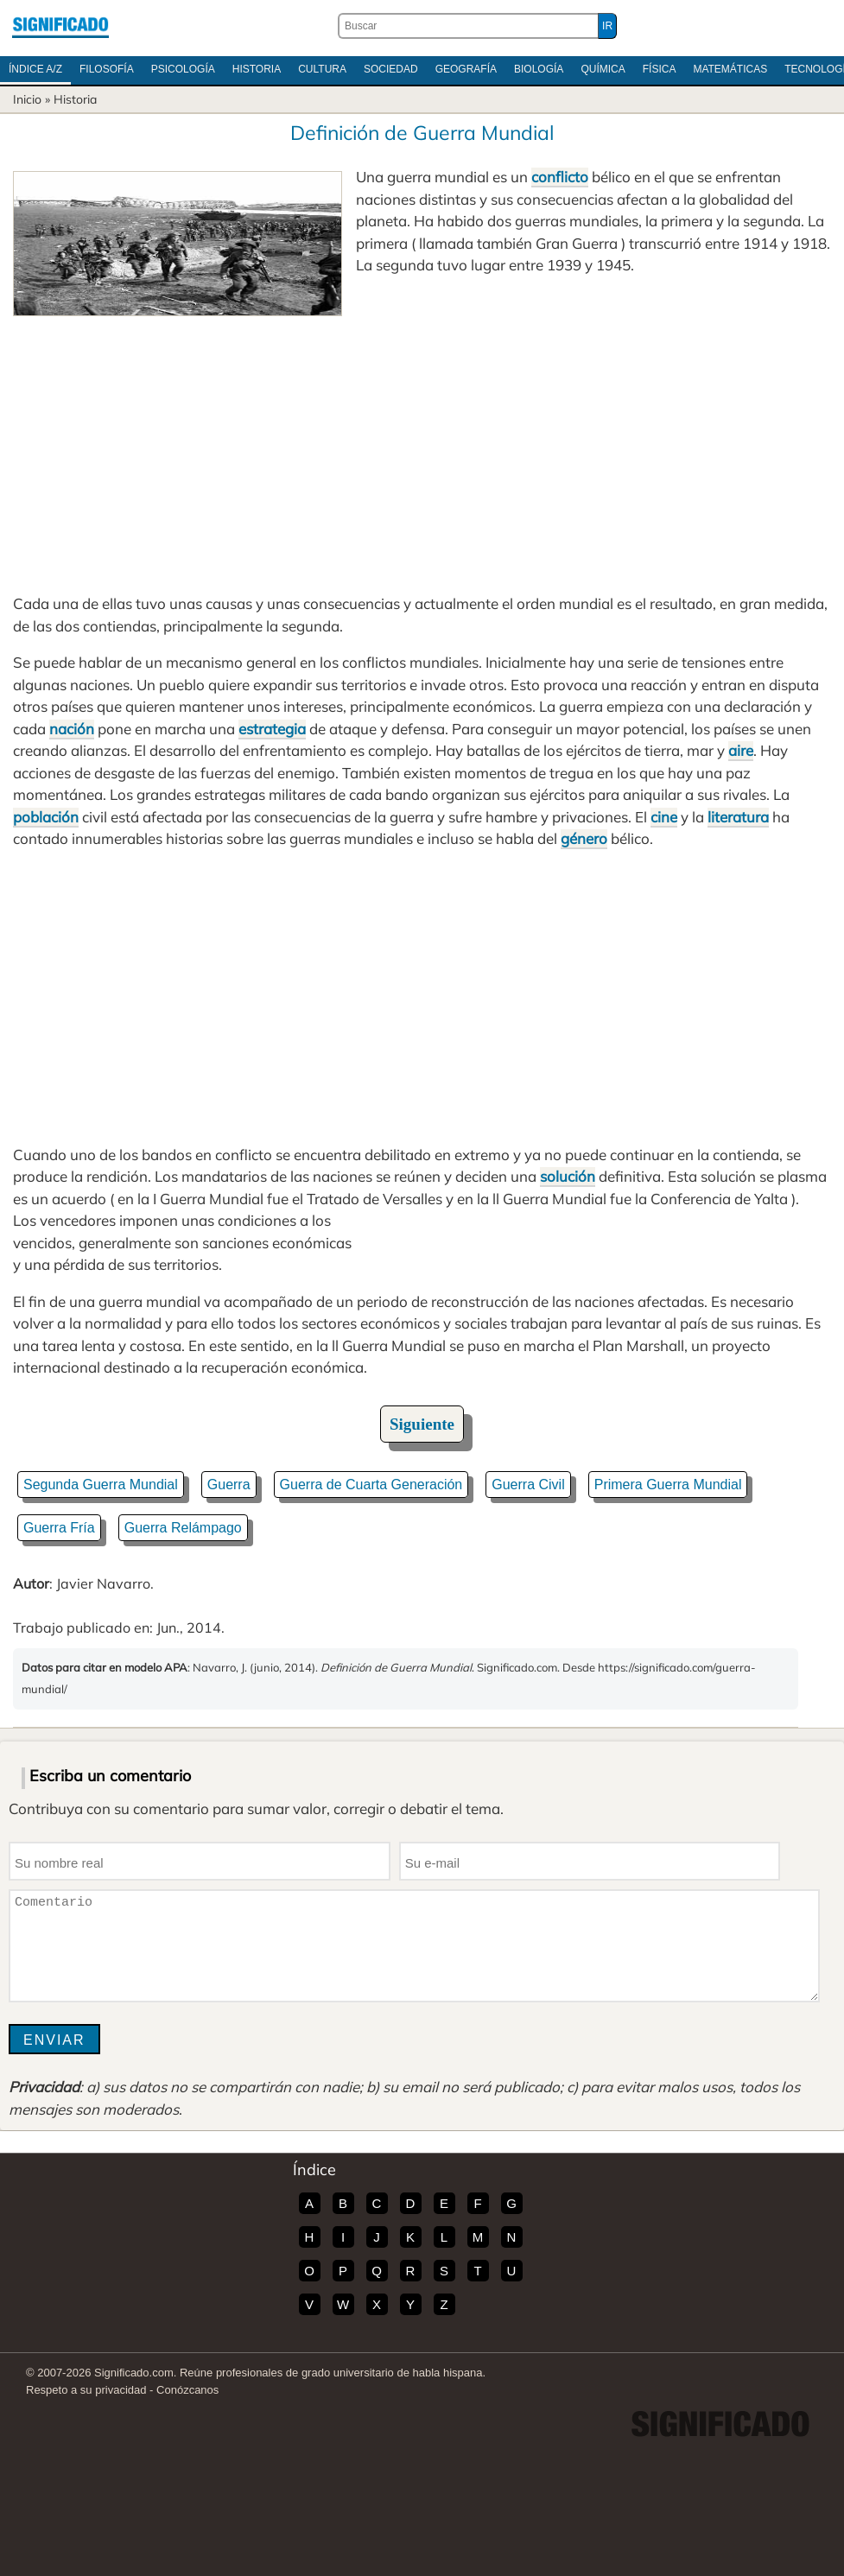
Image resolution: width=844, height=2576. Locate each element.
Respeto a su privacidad (86, 2389)
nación (71, 729)
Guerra (229, 1484)
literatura (738, 817)
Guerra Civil (528, 1484)
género (584, 838)
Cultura (322, 69)
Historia (256, 69)
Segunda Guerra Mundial (100, 1484)
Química (603, 69)
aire (740, 750)
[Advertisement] (422, 446)
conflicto (559, 177)
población (46, 817)
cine (663, 817)
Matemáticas (730, 69)
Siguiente (422, 1424)
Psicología (183, 69)
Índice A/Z (35, 69)
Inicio (27, 99)
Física (659, 69)
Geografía (466, 69)
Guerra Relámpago (183, 1527)
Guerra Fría (59, 1527)
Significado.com (60, 26)
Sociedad (391, 69)
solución (567, 1176)
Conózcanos (187, 2389)
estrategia (272, 729)
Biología (538, 69)
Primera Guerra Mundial (668, 1484)
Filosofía (106, 69)
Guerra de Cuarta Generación (371, 1484)
